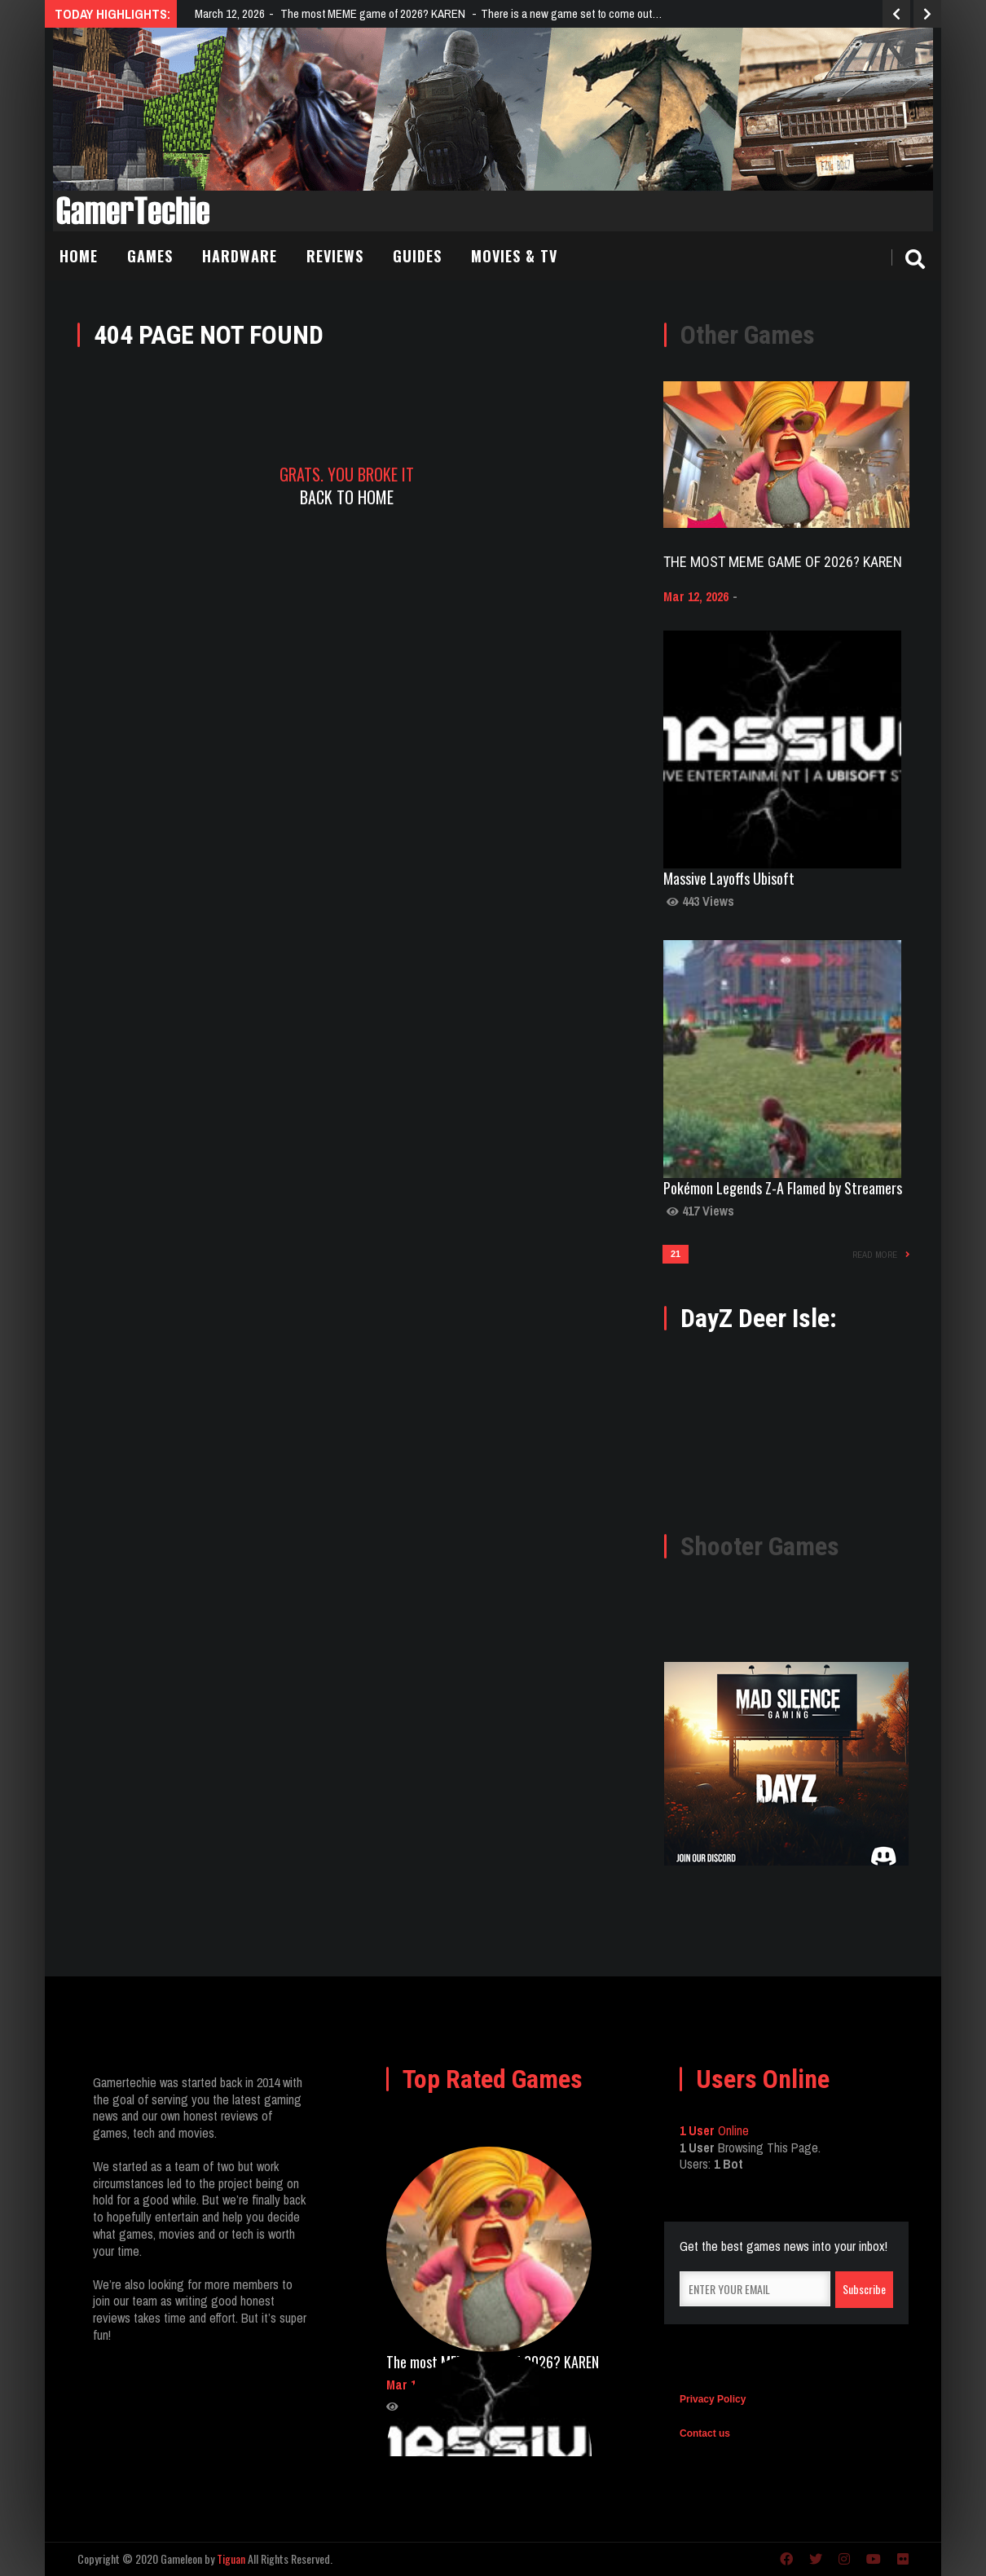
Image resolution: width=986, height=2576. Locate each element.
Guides (417, 255)
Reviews (334, 255)
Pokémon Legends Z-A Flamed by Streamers (782, 1187)
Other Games (747, 334)
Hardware (239, 255)
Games (150, 255)
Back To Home (347, 497)
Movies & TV (514, 255)
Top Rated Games (493, 2079)
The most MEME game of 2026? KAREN (782, 561)
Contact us (705, 2433)
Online (714, 2130)
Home (78, 255)
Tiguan (231, 2558)
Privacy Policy (713, 2399)
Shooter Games (759, 1546)
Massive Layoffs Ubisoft (729, 878)
